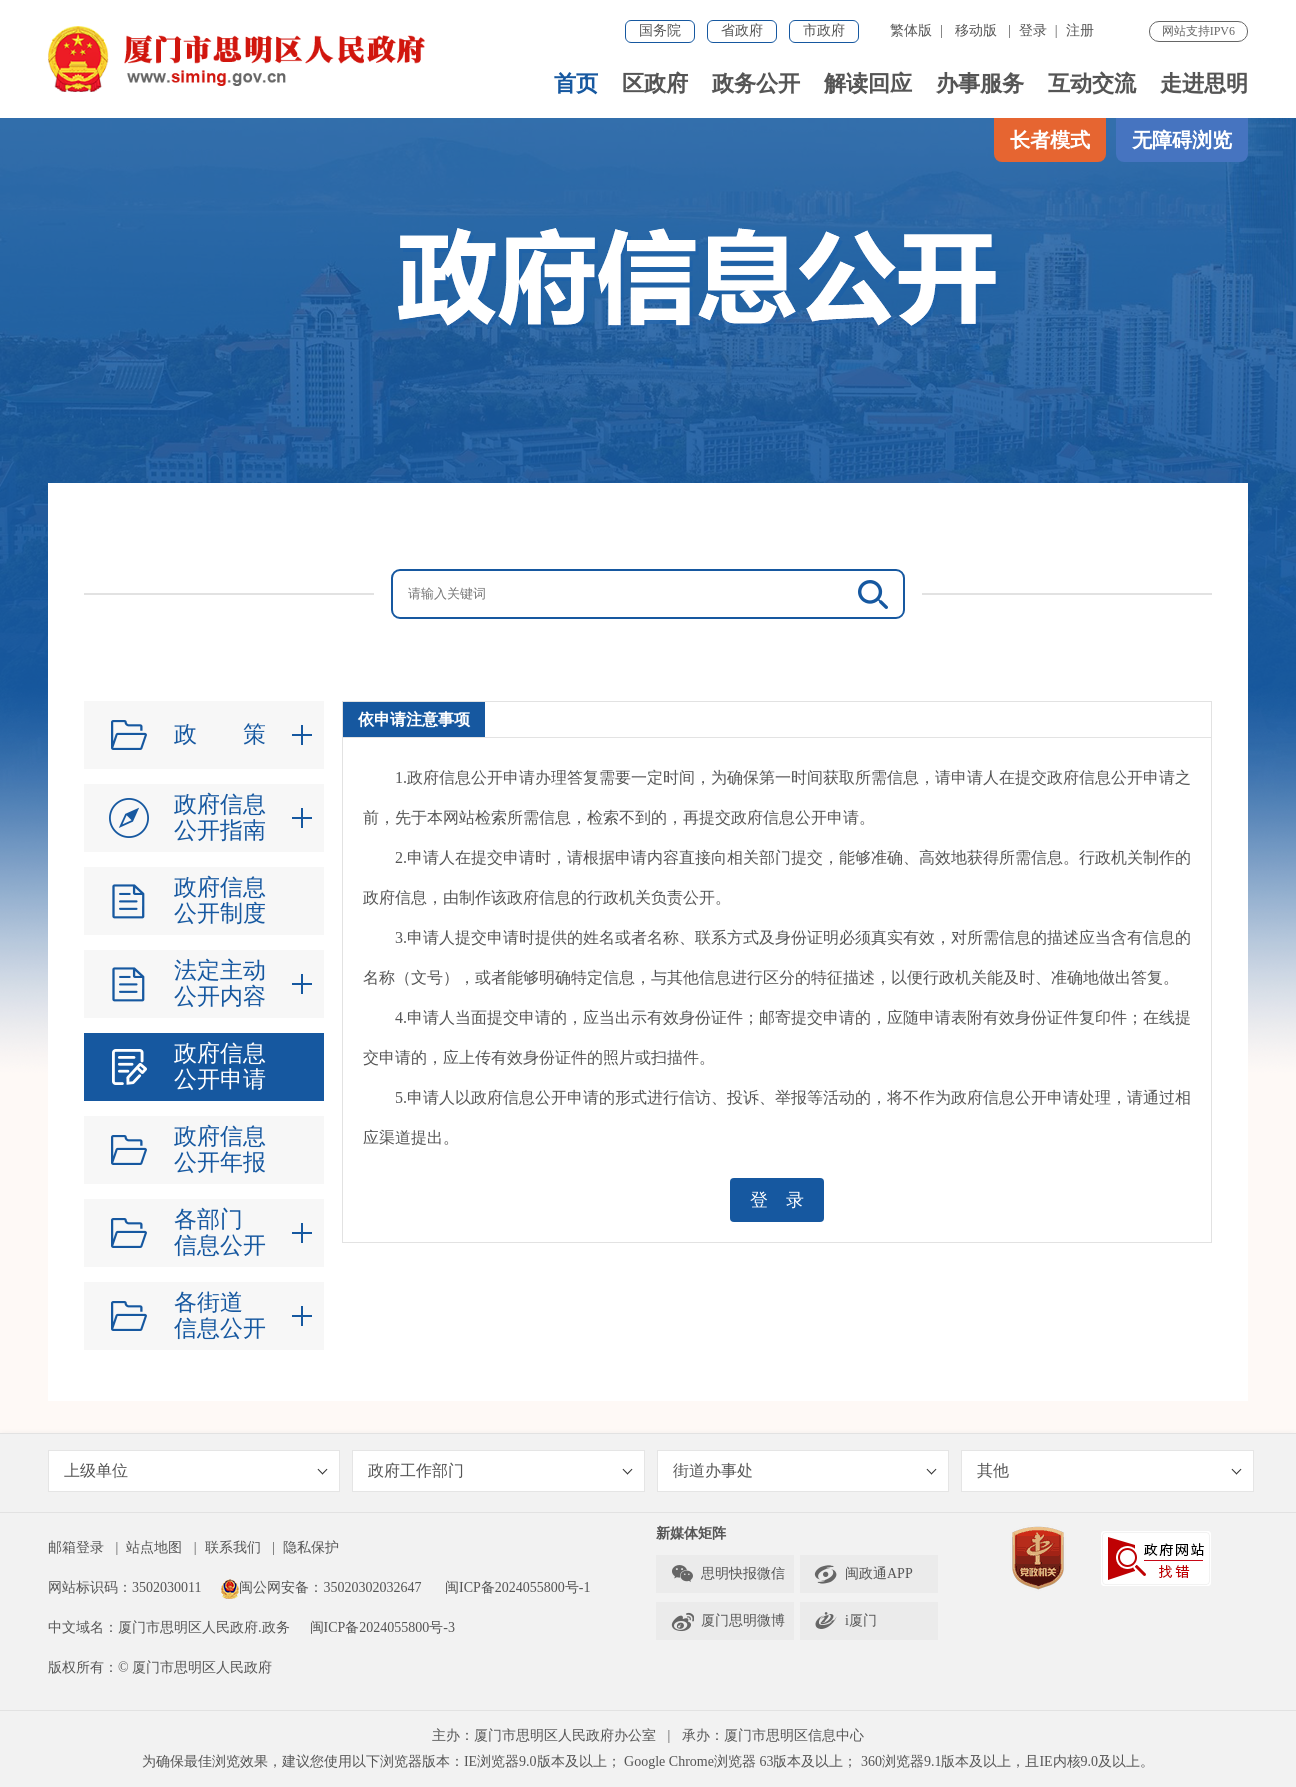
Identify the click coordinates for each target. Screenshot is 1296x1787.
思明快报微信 (727, 1574)
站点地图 (154, 1547)
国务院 (660, 30)
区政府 (655, 83)
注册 (1080, 30)
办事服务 (980, 83)
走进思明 (1204, 83)
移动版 (976, 30)
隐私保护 (311, 1547)
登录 (1033, 30)
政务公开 (756, 83)
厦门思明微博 (727, 1621)
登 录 (777, 1200)
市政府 (824, 30)
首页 (576, 83)
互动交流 (1092, 83)
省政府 (742, 30)
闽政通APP (863, 1574)
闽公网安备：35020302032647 (321, 1587)
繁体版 (911, 30)
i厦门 (845, 1621)
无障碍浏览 (1182, 140)
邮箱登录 (76, 1547)
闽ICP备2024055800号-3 (382, 1627)
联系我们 (233, 1547)
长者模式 (1050, 140)
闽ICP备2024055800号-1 (517, 1587)
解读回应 (868, 83)
